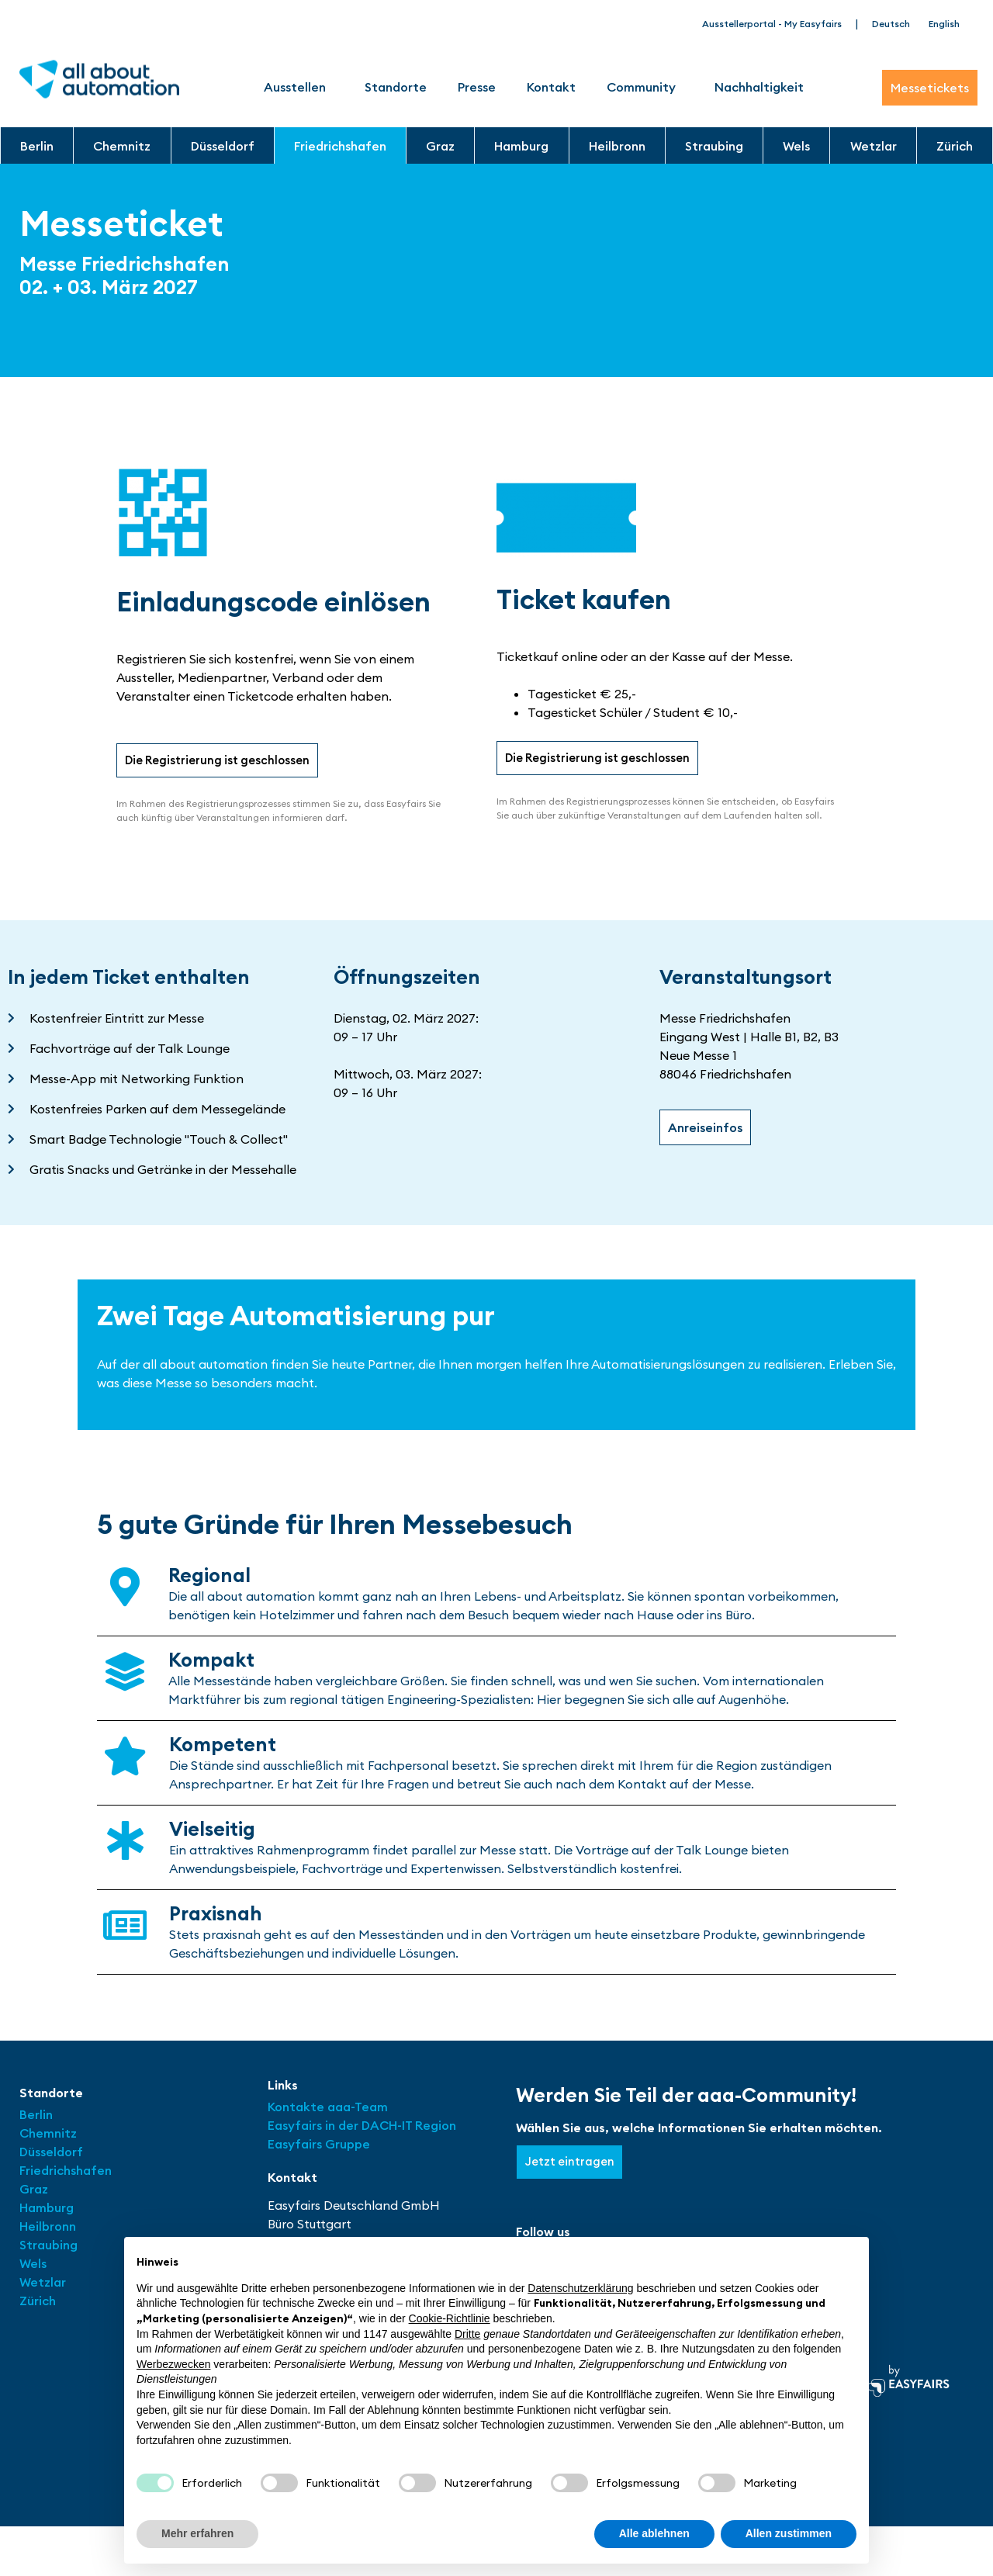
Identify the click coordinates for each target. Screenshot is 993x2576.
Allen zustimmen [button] (789, 2533)
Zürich (954, 146)
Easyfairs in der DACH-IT (341, 2127)
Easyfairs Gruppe (319, 2145)
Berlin (37, 146)
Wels (796, 146)
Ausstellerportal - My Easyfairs (772, 23)
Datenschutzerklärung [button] (580, 2288)
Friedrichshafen (340, 146)
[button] (222, 761)
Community (645, 87)
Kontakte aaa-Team (328, 2108)
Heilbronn (617, 146)
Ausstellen (299, 87)
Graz (440, 146)
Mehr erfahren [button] (197, 2533)
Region (435, 2127)
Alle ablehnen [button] (654, 2533)
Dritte (467, 2334)
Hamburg (521, 146)
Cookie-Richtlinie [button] (449, 2318)
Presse (477, 87)
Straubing (714, 146)
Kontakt (551, 87)
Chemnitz (122, 146)
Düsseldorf (222, 146)
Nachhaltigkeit (759, 87)
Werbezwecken (173, 2364)
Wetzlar (873, 146)
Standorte (396, 87)
